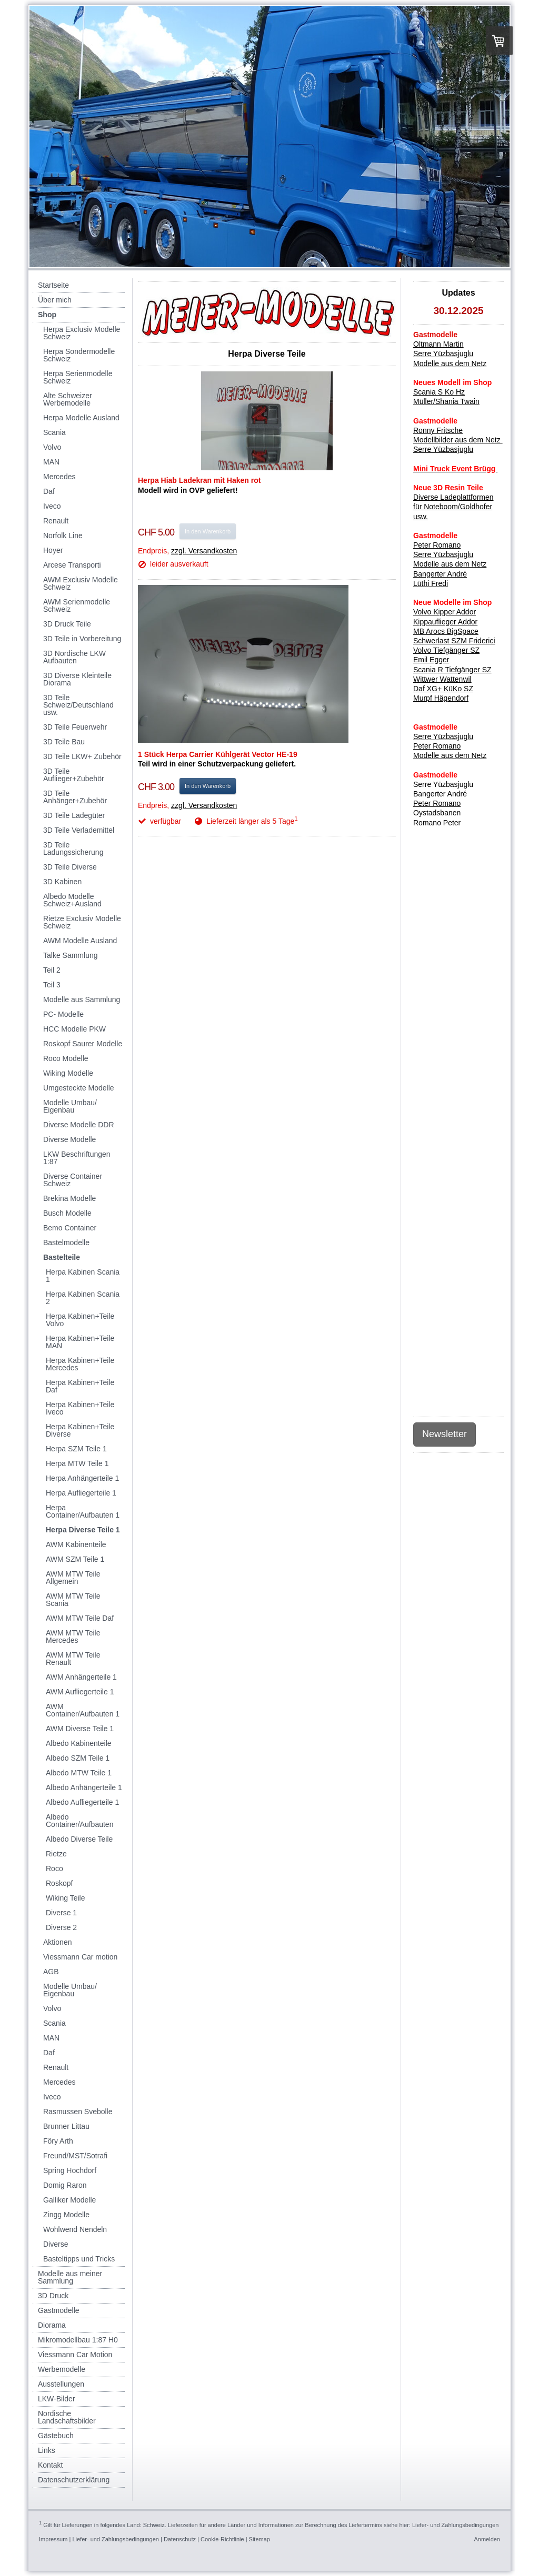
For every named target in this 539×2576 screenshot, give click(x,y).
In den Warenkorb (208, 531)
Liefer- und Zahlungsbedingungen (455, 2525)
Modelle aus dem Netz (449, 755)
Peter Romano (437, 746)
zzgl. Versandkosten (204, 551)
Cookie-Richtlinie (222, 2539)
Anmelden (487, 2539)
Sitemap (259, 2539)
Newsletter (444, 1434)
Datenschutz (180, 2539)
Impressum (53, 2539)
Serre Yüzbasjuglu (443, 353)
